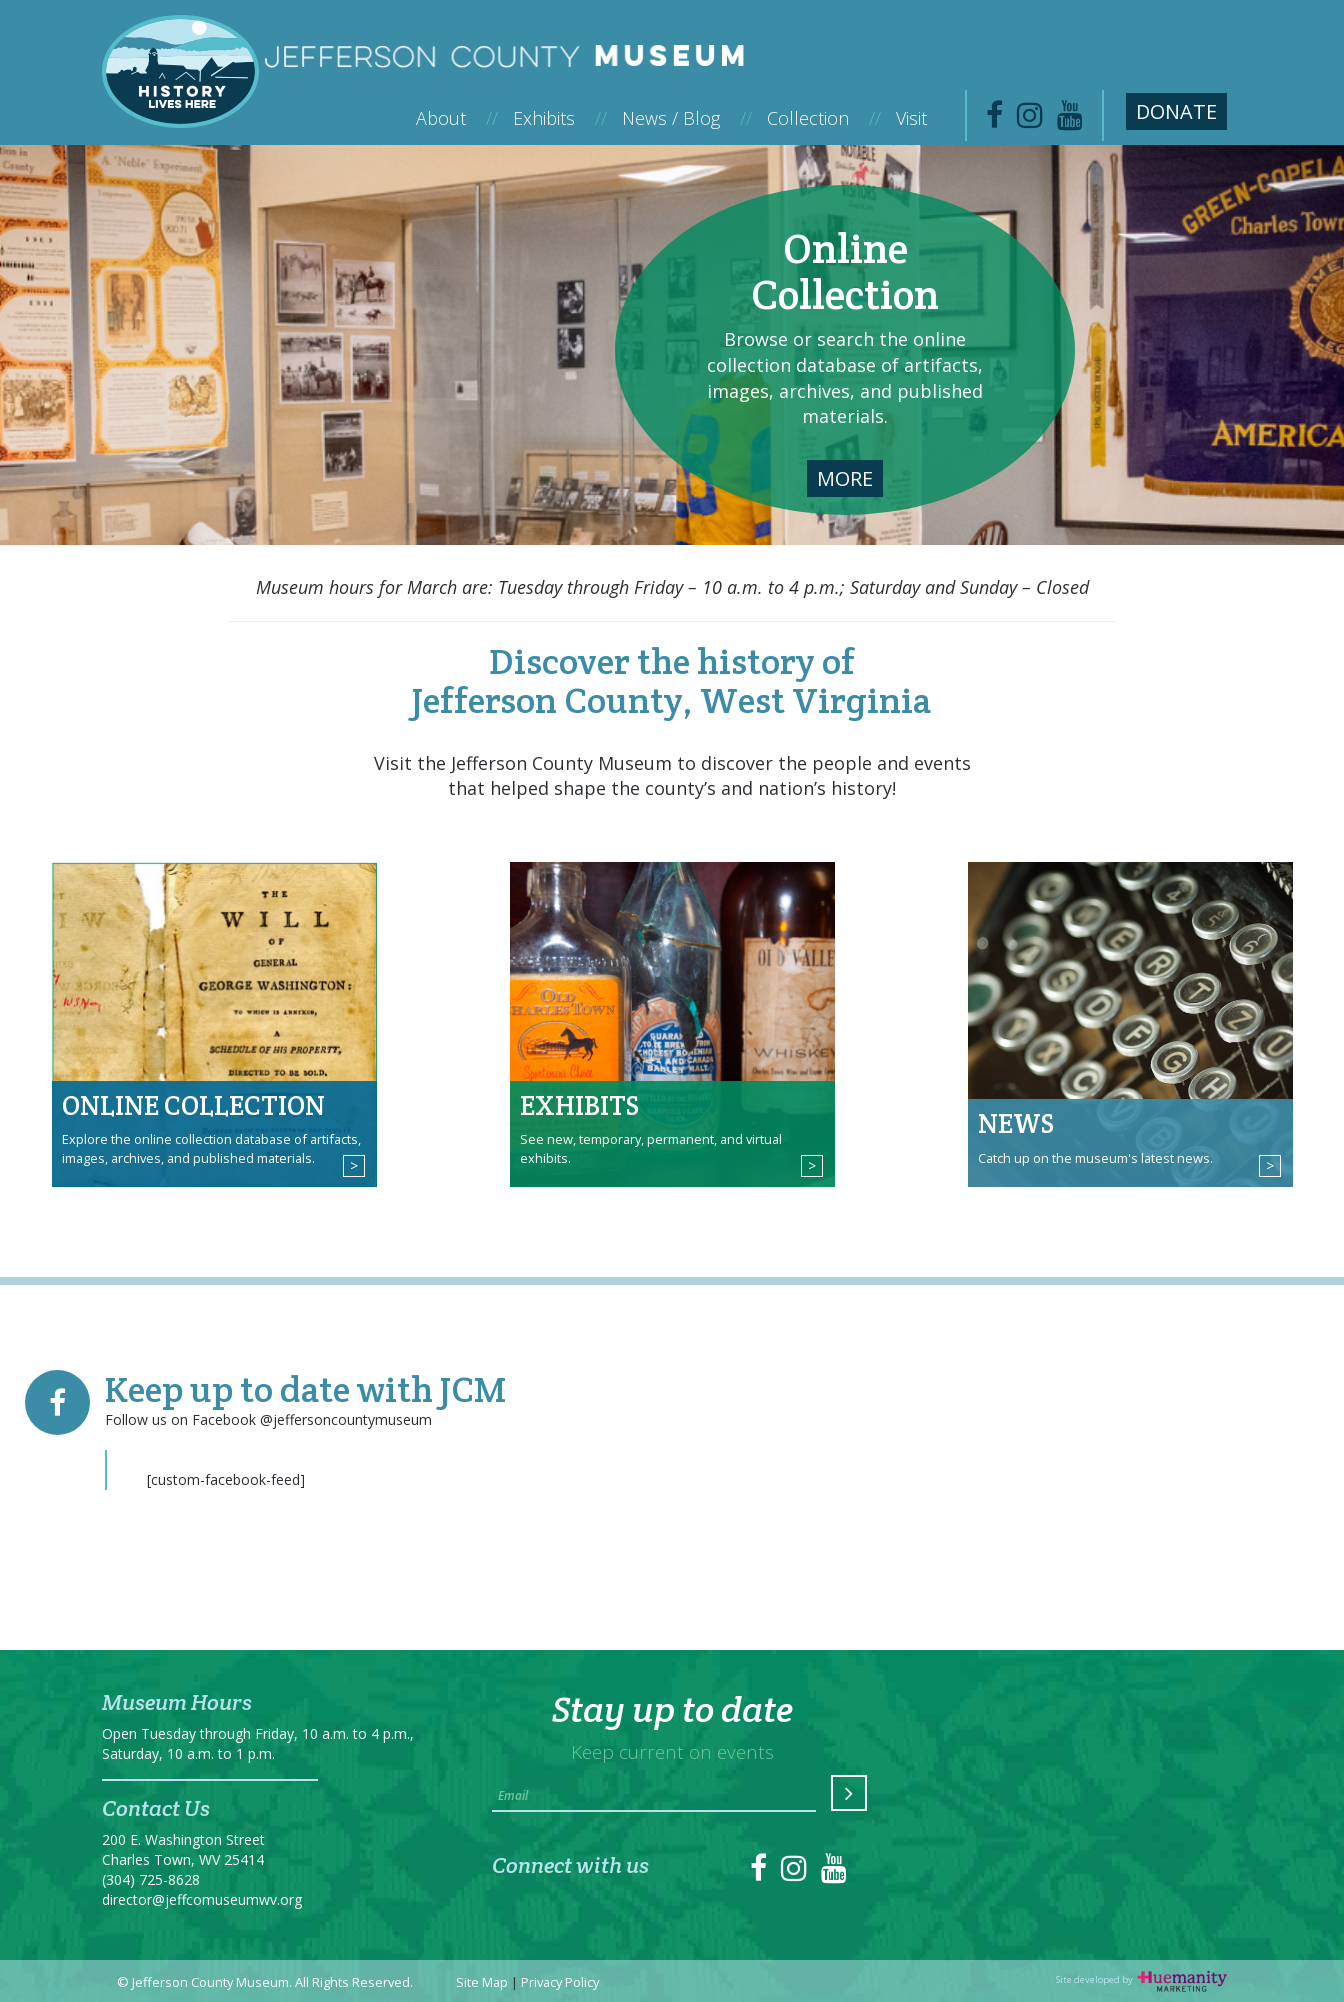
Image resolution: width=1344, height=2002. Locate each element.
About (457, 118)
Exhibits (560, 118)
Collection (824, 118)
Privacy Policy (560, 1982)
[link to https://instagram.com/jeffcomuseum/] (794, 1873)
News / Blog (687, 118)
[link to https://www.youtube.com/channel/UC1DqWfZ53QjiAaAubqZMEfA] (1070, 120)
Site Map (482, 1982)
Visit (911, 118)
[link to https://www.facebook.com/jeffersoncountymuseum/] (994, 120)
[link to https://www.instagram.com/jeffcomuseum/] (1030, 120)
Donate (1176, 111)
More (845, 478)
